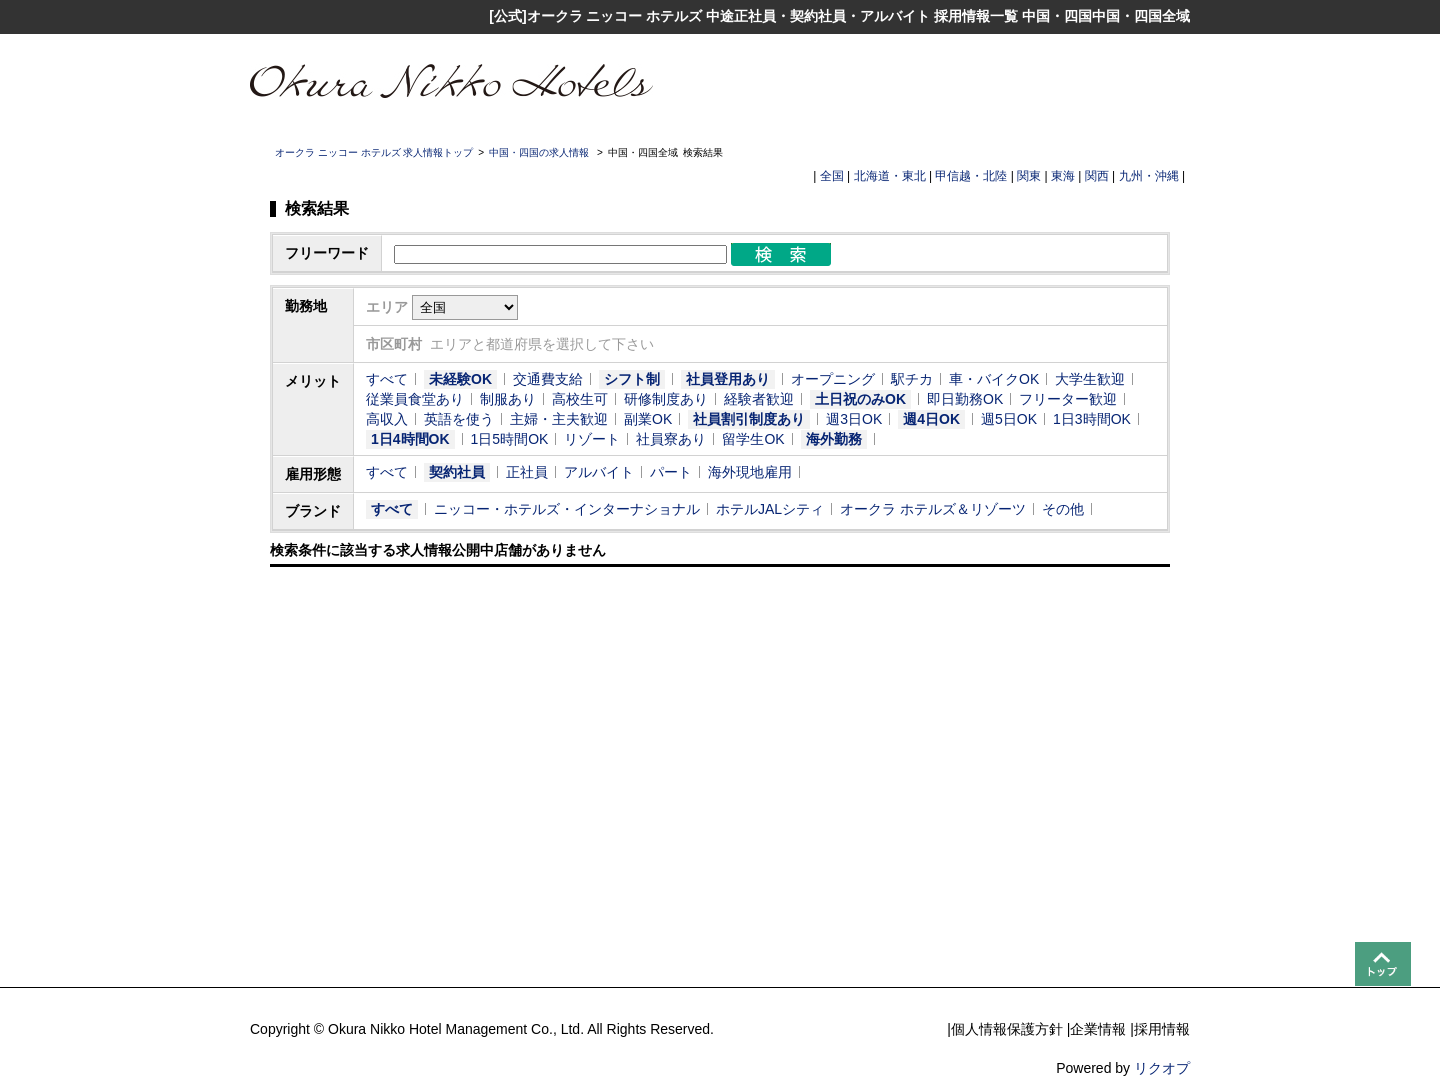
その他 (1063, 509)
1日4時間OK (410, 439)
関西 (1097, 176)
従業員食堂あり (415, 399)
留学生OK (753, 439)
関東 (1029, 176)
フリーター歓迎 (1068, 399)
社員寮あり (671, 439)
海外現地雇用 (750, 472)
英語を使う (459, 419)
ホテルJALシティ (770, 509)
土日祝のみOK (860, 399)
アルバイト (599, 472)
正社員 (527, 472)
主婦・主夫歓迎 (559, 419)
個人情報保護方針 (1007, 1029)
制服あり (508, 399)
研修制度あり (666, 399)
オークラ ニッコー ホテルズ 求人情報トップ (374, 152)
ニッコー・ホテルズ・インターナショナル (567, 509)
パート (671, 472)
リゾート (592, 439)
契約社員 (457, 472)
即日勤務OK (965, 399)
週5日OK (1009, 419)
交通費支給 (548, 379)
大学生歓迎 (1090, 379)
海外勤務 (834, 439)
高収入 (387, 419)
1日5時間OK (510, 439)
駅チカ (912, 379)
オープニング (833, 379)
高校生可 (580, 399)
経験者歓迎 (759, 399)
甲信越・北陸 (971, 176)
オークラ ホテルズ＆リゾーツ (933, 509)
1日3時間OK (1092, 419)
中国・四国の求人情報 (540, 152)
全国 (832, 176)
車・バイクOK (994, 379)
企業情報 (1098, 1029)
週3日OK (854, 419)
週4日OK (931, 419)
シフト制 (632, 379)
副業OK (648, 419)
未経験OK (460, 379)
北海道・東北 (890, 176)
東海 (1063, 176)
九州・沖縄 (1149, 176)
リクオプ (1162, 1068)
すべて (387, 379)
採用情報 (1162, 1029)
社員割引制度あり (749, 419)
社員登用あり (728, 379)
